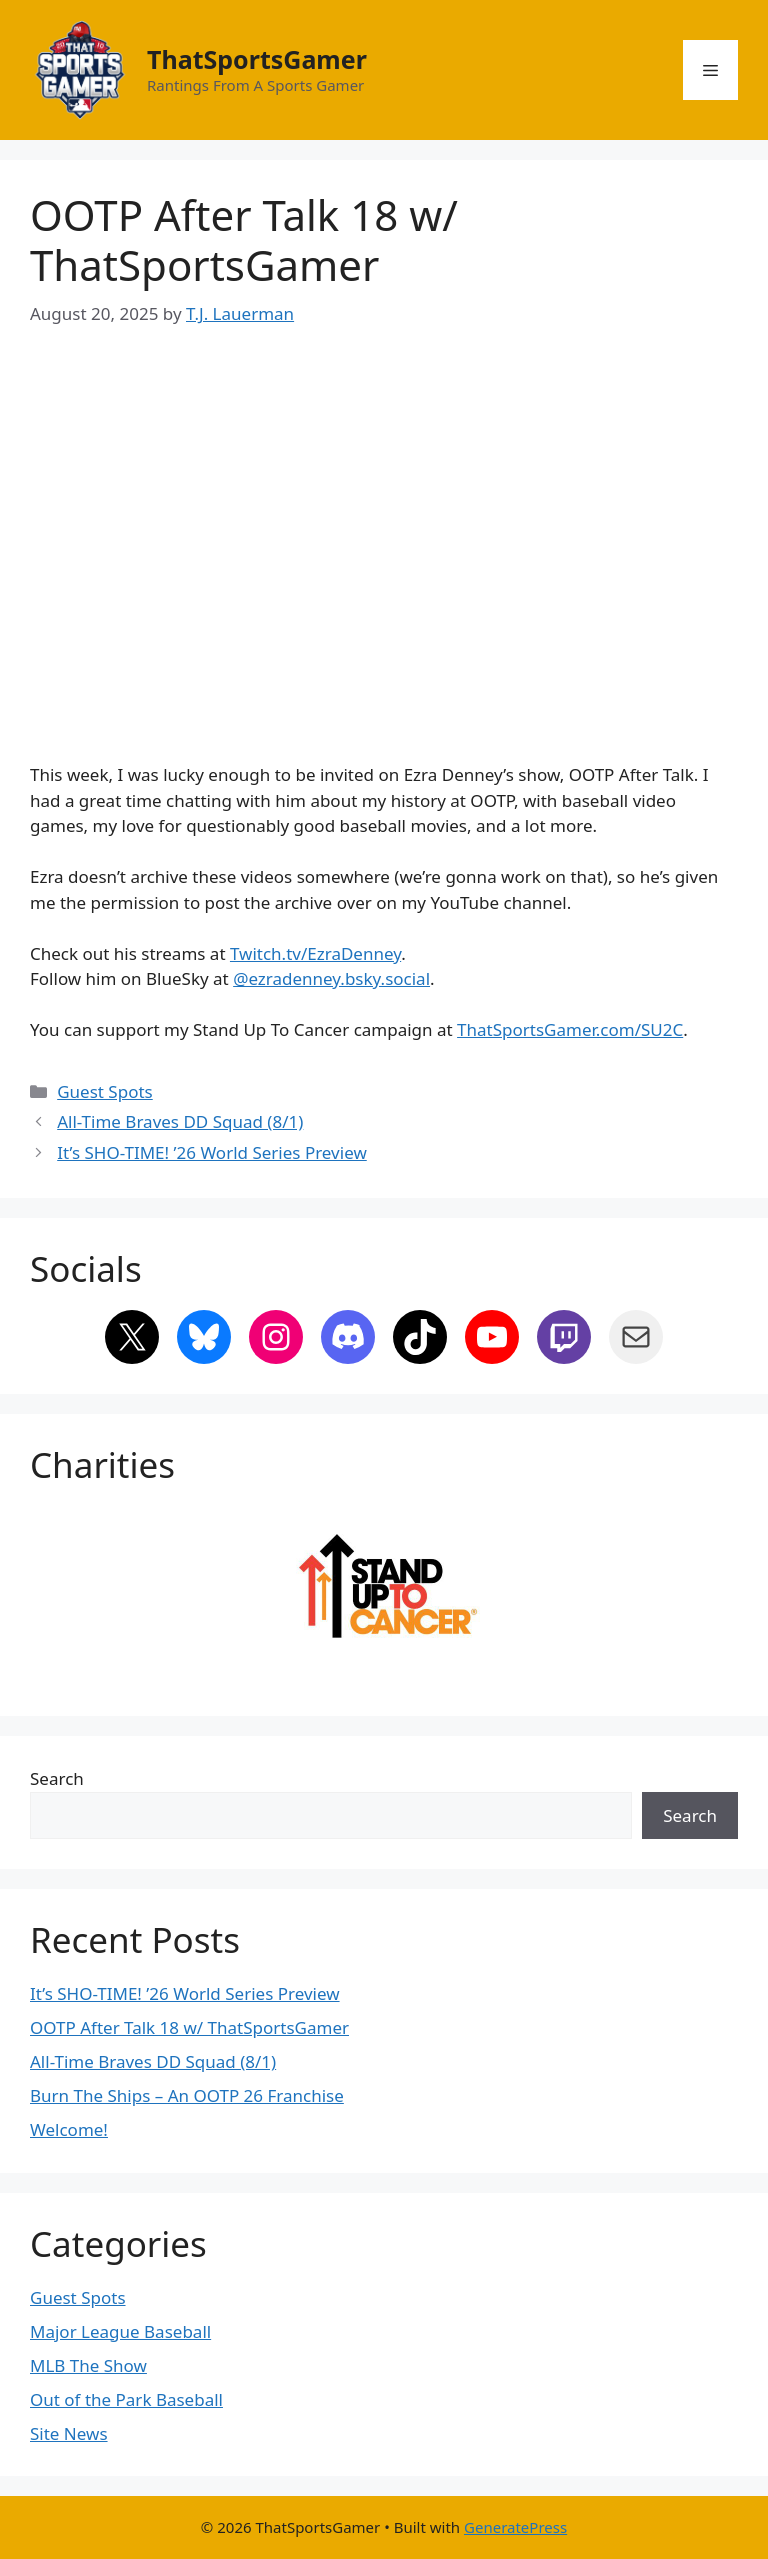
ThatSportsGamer (257, 59)
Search (57, 1778)
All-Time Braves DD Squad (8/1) (180, 1121)
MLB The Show (88, 2365)
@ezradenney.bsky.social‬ (331, 978)
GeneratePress (515, 2527)
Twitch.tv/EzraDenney (315, 953)
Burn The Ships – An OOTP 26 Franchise (187, 2095)
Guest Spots (105, 1091)
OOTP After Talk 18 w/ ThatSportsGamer (189, 2027)
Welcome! (69, 2129)
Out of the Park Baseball (126, 2399)
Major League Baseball (120, 2331)
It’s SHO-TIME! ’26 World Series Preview (212, 1152)
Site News (69, 2433)
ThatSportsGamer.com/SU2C (570, 1029)
